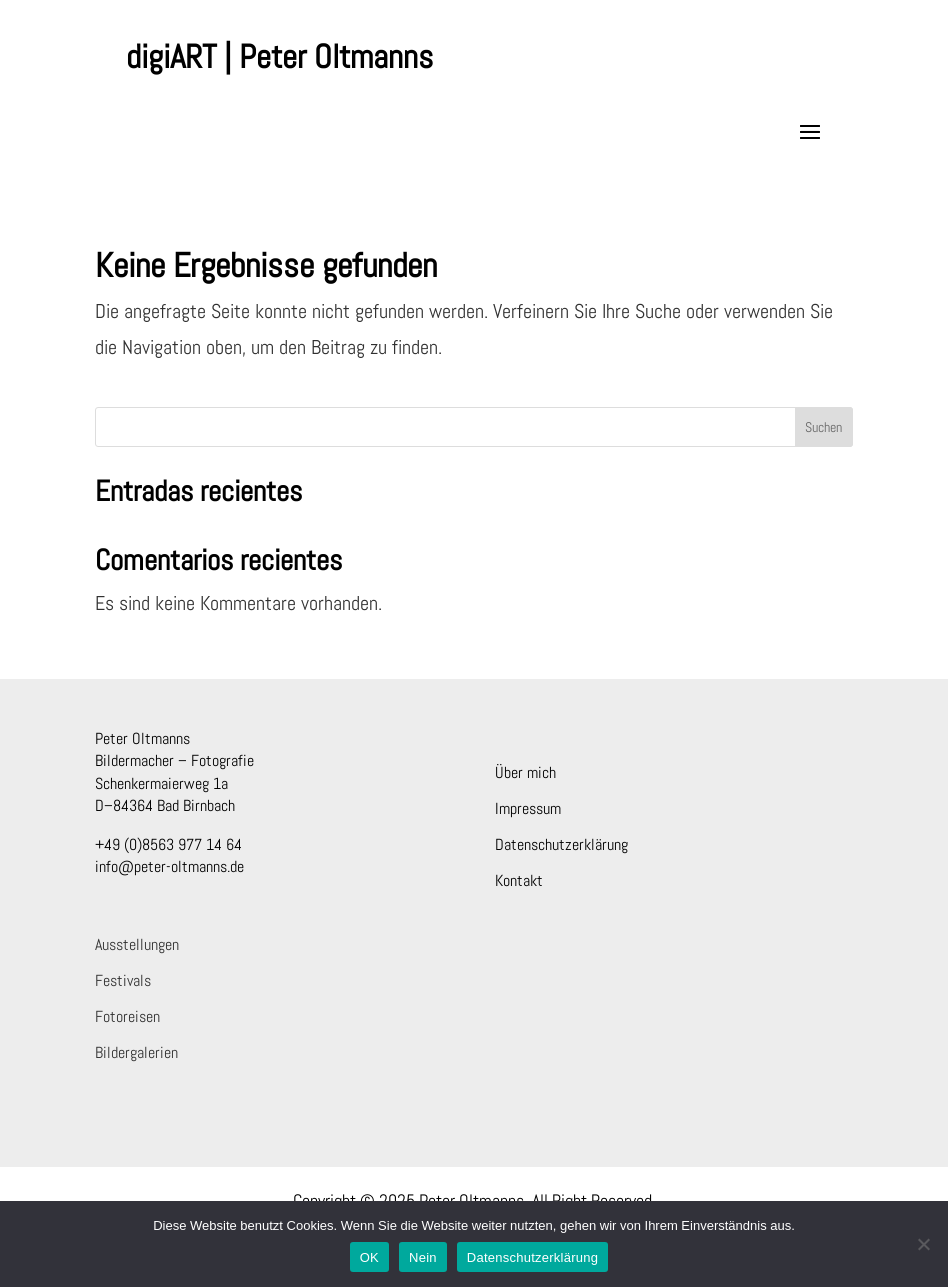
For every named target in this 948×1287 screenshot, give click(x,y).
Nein (423, 1257)
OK (369, 1257)
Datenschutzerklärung (561, 844)
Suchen (823, 427)
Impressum (528, 808)
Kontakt (519, 880)
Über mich (525, 772)
